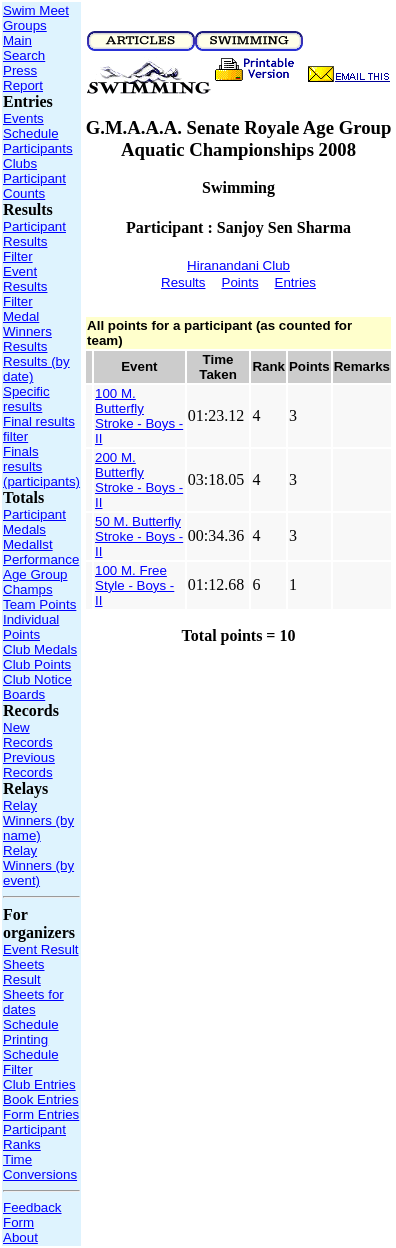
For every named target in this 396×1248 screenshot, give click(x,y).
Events (23, 118)
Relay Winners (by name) (38, 820)
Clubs (20, 163)
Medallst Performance (41, 552)
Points (240, 282)
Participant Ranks (34, 1137)
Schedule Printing (31, 1032)
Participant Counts (34, 186)
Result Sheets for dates (33, 994)
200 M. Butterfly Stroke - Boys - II (139, 480)
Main (17, 40)
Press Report (23, 78)
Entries (295, 282)
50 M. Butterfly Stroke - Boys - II (139, 536)
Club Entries (39, 1084)
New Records (28, 735)
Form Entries (41, 1114)
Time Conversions (40, 1167)
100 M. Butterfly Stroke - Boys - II (139, 416)
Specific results (26, 399)
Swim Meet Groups (36, 18)
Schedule (31, 133)
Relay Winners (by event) (38, 865)
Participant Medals (34, 522)
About (20, 1237)
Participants (38, 148)
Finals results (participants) (41, 466)
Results (25, 346)
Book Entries (41, 1099)
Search (24, 55)
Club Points (37, 664)
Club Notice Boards (37, 687)
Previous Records (29, 765)
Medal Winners (27, 324)
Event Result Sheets (41, 957)
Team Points (39, 604)
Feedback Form (32, 1215)
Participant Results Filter (34, 241)
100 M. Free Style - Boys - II (134, 585)
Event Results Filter (25, 286)
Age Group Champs (35, 582)
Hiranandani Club (238, 265)
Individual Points (31, 627)
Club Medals (40, 649)
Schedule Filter (31, 1062)
